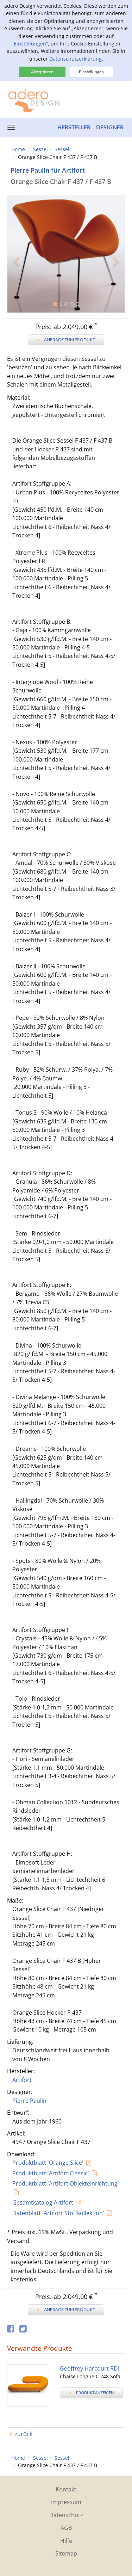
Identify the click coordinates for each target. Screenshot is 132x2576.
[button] (16, 283)
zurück (23, 2434)
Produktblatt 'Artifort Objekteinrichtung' (65, 2183)
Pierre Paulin (29, 2100)
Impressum (66, 2502)
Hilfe (66, 2541)
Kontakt (66, 2489)
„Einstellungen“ (30, 43)
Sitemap (66, 2553)
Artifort (22, 2080)
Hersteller (73, 127)
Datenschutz (66, 2515)
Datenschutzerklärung (75, 58)
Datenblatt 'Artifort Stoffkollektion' (58, 2213)
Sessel (40, 149)
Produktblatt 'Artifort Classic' (50, 2173)
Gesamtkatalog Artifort (42, 2202)
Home (18, 149)
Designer (110, 127)
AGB (66, 2528)
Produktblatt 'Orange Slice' (47, 2163)
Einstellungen (91, 71)
